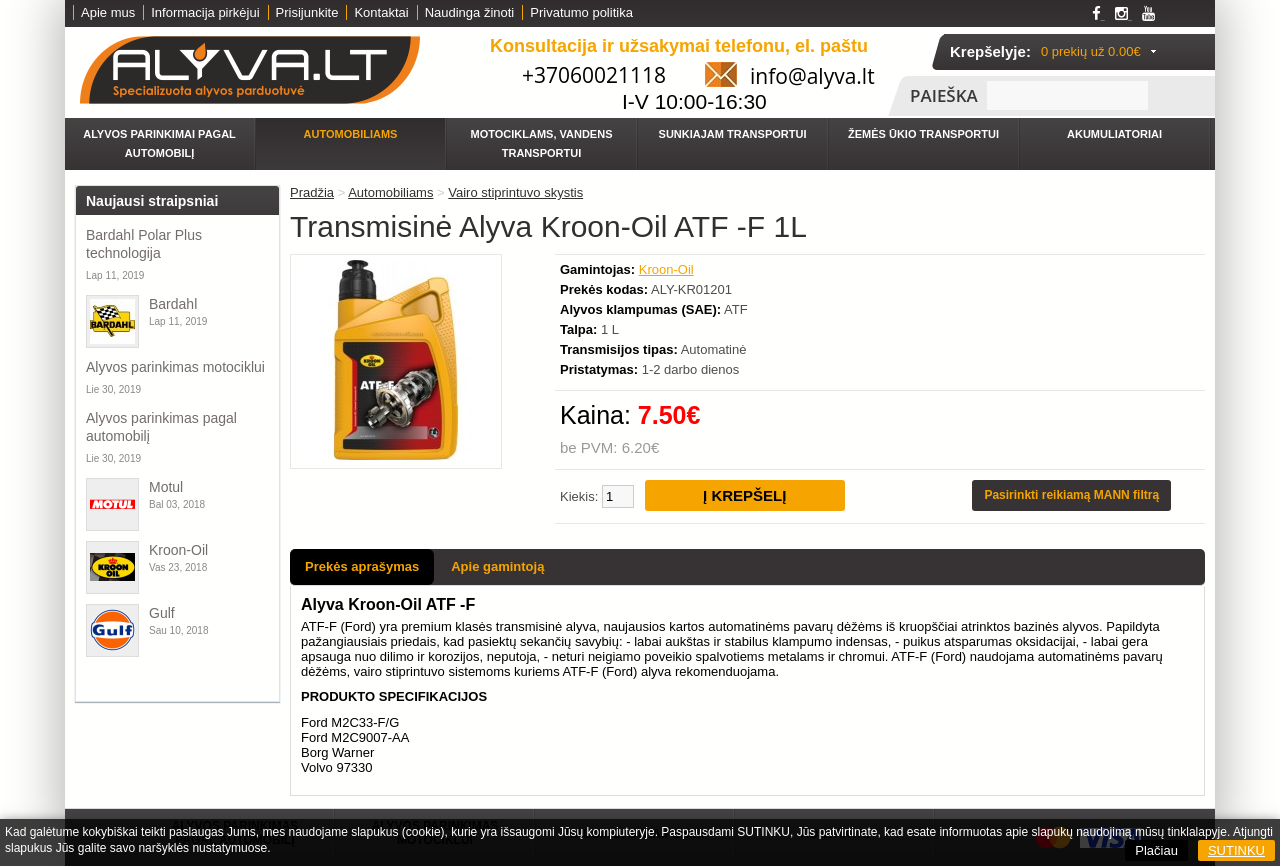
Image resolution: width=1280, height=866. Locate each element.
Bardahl (173, 304)
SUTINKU (1236, 850)
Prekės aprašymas (362, 566)
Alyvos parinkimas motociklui (175, 367)
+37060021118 (594, 75)
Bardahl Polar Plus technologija (144, 244)
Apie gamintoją (497, 566)
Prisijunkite (307, 12)
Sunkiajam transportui (733, 134)
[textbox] (1067, 95)
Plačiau (1156, 850)
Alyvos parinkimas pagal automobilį (161, 427)
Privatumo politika (581, 12)
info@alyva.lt (812, 76)
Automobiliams (351, 134)
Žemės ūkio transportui (923, 134)
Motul (166, 487)
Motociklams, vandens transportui (542, 143)
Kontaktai (381, 12)
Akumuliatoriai (1114, 134)
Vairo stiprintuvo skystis (515, 192)
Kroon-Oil (178, 550)
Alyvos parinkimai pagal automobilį (159, 143)
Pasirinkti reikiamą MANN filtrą (1071, 495)
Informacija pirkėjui (205, 12)
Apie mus (108, 12)
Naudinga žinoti (470, 12)
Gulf (162, 613)
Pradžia (312, 192)
